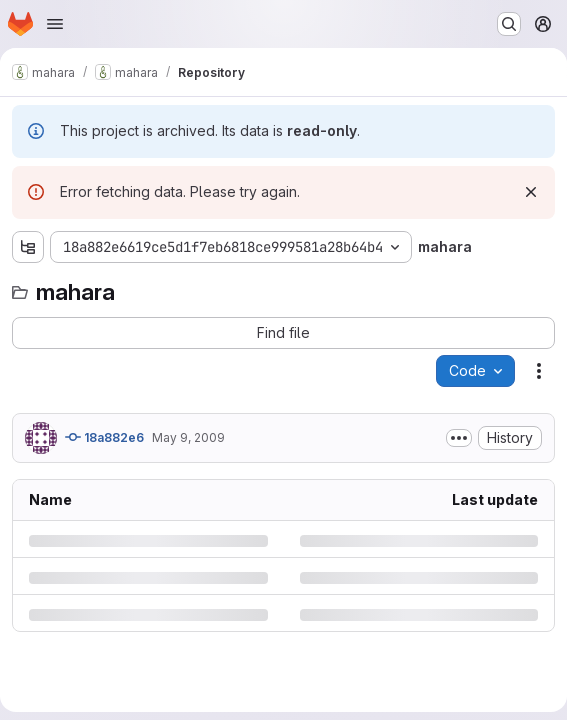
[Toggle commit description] (459, 438)
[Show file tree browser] (28, 247)
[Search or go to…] (509, 24)
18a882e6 (104, 437)
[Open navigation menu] (55, 24)
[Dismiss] (531, 192)
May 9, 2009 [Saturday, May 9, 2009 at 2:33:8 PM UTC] (188, 437)
